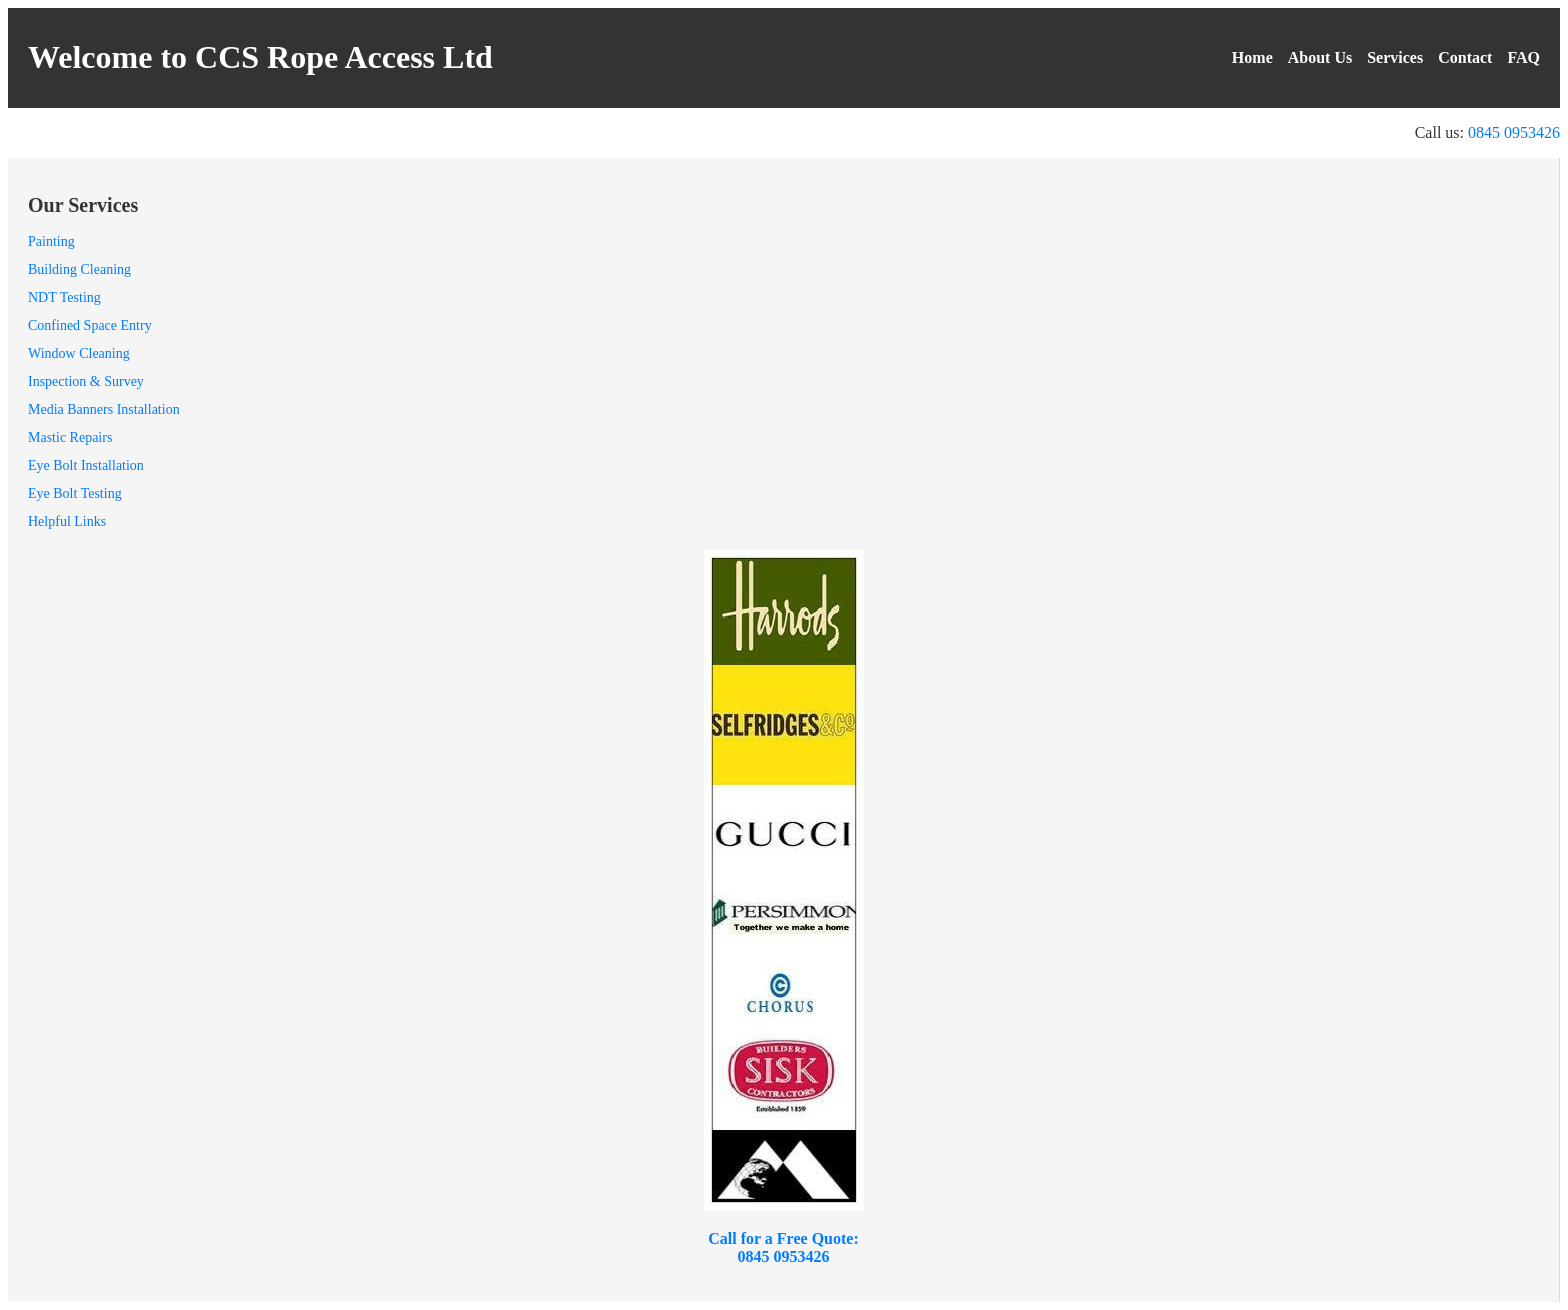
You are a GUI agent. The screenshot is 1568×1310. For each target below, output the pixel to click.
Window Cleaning (79, 353)
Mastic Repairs (70, 437)
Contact (1465, 57)
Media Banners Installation (104, 409)
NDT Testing (64, 297)
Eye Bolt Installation (86, 465)
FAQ (1523, 57)
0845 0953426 (1514, 132)
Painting (51, 241)
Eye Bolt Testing (75, 493)
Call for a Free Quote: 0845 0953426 (783, 1247)
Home (1252, 57)
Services (1395, 57)
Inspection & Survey (86, 381)
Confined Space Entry (90, 325)
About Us (1320, 57)
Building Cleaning (79, 269)
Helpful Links (67, 521)
